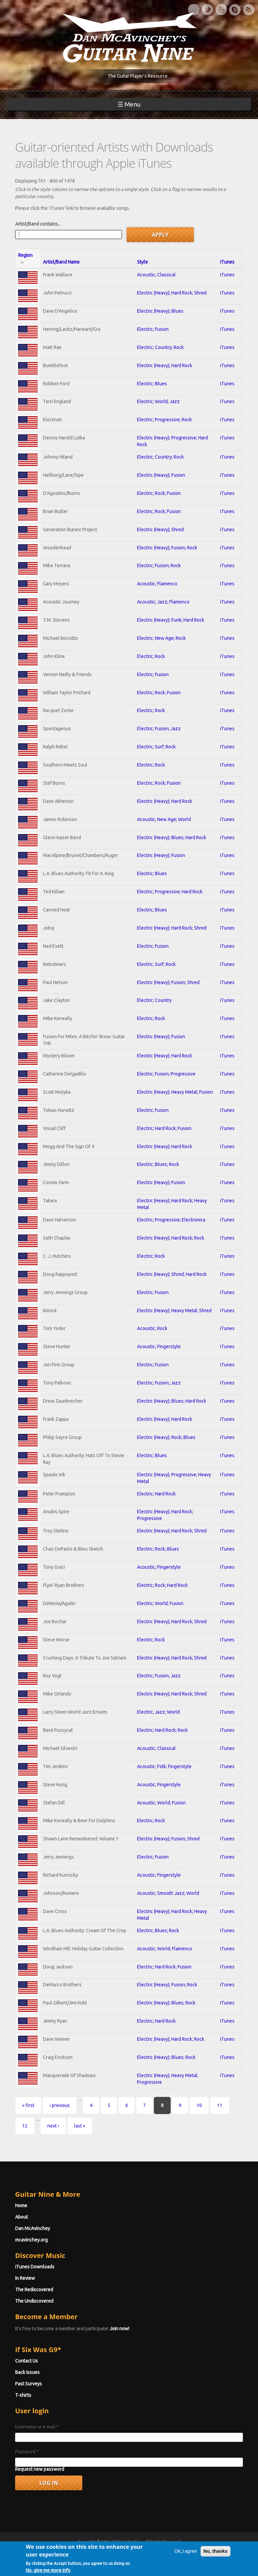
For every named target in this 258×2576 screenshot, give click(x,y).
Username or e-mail (37, 2426)
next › (53, 2126)
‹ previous (59, 2105)
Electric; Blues (152, 383)
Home (21, 2205)
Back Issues (27, 2372)
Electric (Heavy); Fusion (161, 475)
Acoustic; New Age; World (164, 819)
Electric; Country (154, 1000)
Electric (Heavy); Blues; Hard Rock (171, 837)
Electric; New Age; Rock (161, 638)
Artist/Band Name (61, 262)
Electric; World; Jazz (158, 401)
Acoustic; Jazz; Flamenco (163, 601)
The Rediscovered (34, 2289)
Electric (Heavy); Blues (160, 311)
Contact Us (26, 2361)
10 (199, 2105)
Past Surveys (28, 2383)
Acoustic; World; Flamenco (164, 1948)
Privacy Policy (210, 2554)
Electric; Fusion (153, 329)
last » (79, 2126)
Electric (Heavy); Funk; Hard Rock (170, 620)
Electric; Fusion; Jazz (159, 728)
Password (27, 2451)
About (21, 2217)
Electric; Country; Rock (160, 347)
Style (142, 262)
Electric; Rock (151, 656)
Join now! (119, 2328)
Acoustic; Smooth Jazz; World (168, 1893)
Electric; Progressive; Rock (164, 419)
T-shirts (23, 2395)
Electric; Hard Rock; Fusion (164, 1128)
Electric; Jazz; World (158, 1712)
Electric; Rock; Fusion (159, 493)
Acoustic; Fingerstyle (159, 1346)
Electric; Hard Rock (156, 1493)
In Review (25, 2278)
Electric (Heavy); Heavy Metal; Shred (174, 1310)
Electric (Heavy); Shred (160, 529)
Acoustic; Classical (156, 274)
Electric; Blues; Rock (158, 1164)
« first (28, 2105)
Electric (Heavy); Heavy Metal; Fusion (175, 1092)
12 (25, 2126)
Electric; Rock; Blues (158, 1549)
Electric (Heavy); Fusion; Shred (168, 982)
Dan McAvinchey (32, 2228)
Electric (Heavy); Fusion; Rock (167, 547)
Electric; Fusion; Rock (159, 565)
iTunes (227, 262)
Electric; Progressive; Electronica (171, 1219)
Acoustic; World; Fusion (161, 1802)
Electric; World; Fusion (160, 1603)
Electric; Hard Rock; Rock (162, 1730)
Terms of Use (164, 2554)
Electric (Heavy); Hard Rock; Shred (172, 293)
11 (219, 2105)
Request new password (39, 2469)
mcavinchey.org (31, 2239)
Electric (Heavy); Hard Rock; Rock (170, 1238)
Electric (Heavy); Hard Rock (164, 365)
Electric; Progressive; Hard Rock (170, 891)
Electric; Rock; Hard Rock (162, 1585)
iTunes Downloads (34, 2266)
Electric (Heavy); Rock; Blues (166, 1437)
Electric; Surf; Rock (156, 746)
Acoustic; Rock (152, 1328)
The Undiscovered (34, 2301)
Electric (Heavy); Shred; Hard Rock (172, 1274)
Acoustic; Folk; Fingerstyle (164, 1766)
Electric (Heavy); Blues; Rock (166, 2002)
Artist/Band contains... (38, 224)
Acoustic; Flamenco (157, 583)
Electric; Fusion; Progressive (166, 1074)
